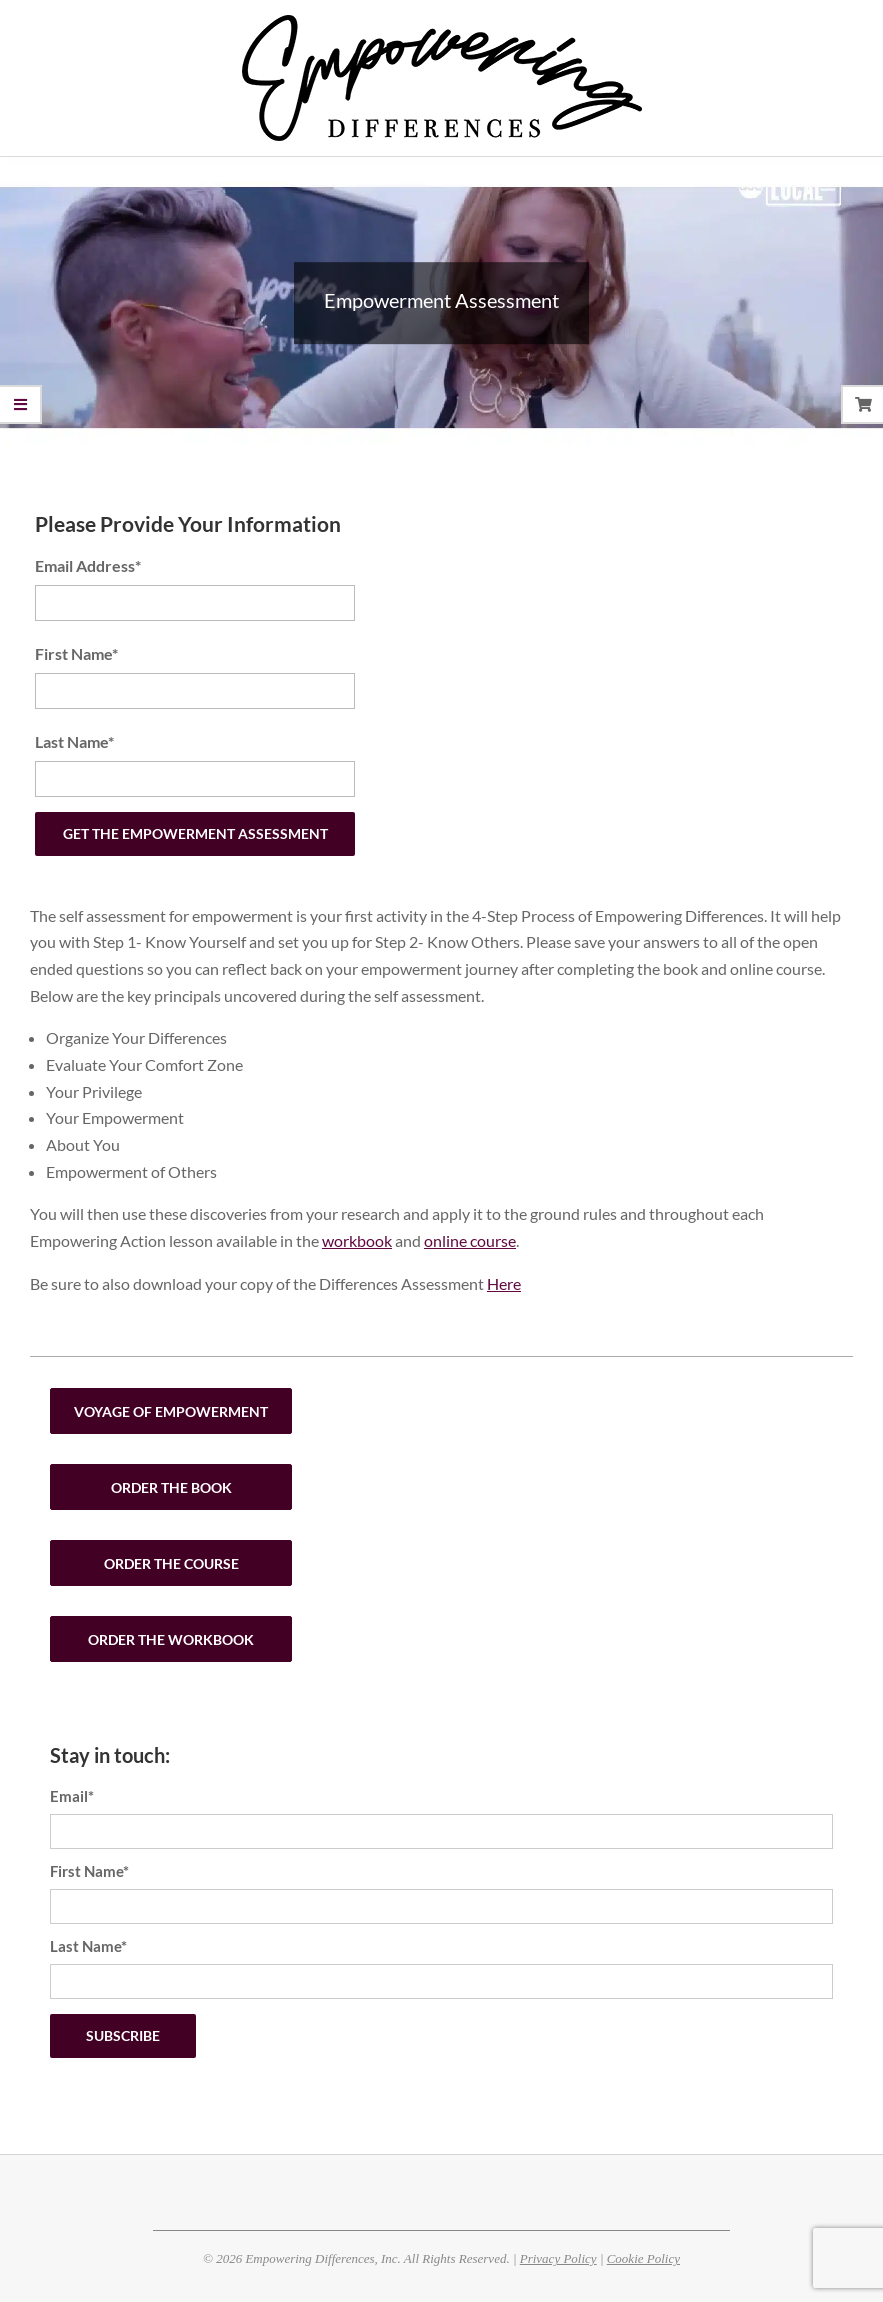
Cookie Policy (643, 2258)
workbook (357, 1240)
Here (504, 1283)
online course (470, 1240)
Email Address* (88, 565)
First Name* (76, 653)
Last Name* (74, 741)
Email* (72, 1796)
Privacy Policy (558, 2258)
